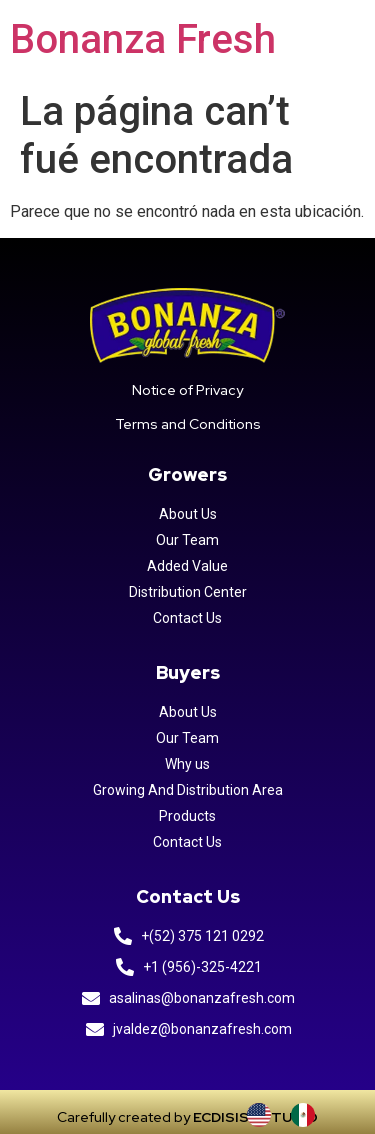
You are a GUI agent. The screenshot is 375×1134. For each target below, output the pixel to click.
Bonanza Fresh (143, 39)
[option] (308, 1115)
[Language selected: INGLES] (291, 1115)
